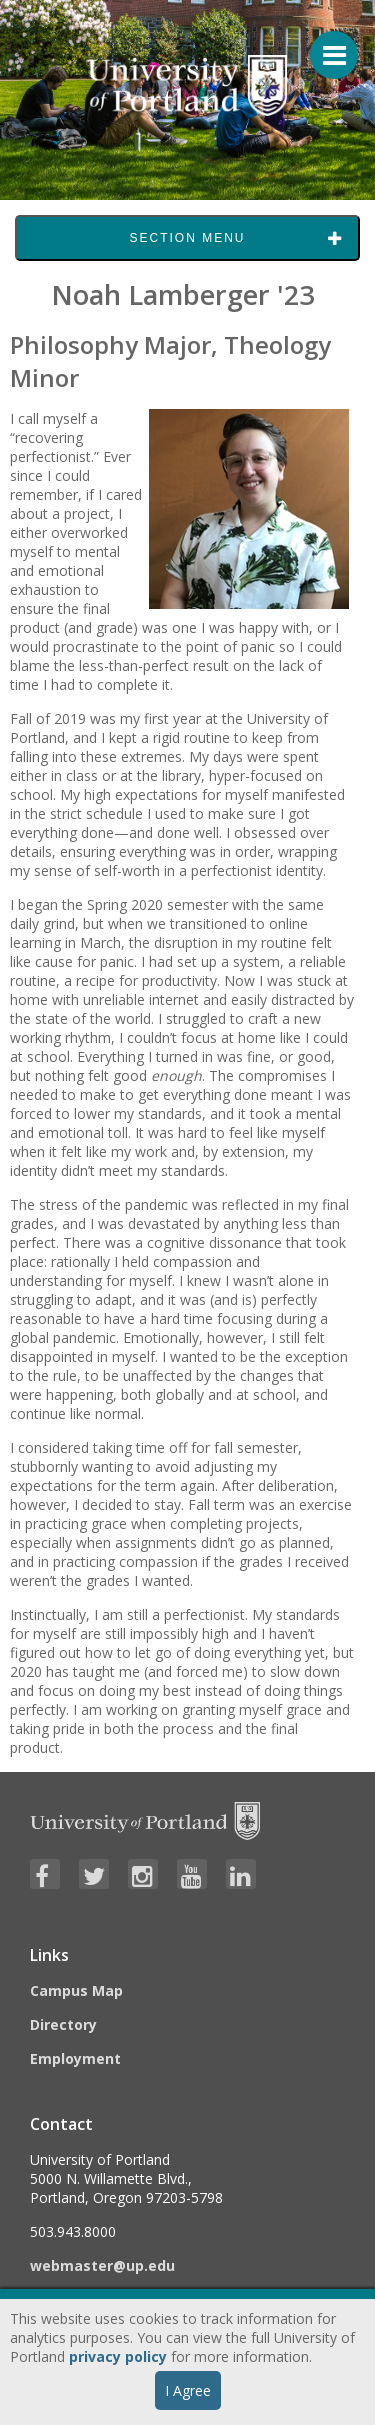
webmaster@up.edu (102, 2265)
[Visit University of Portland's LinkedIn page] (241, 1874)
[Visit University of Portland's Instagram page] (143, 1874)
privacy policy (118, 2356)
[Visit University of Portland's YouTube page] (192, 1874)
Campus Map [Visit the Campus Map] (76, 1990)
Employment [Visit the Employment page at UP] (75, 2058)
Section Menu (187, 238)
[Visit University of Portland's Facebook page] (45, 1874)
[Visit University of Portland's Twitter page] (94, 1874)
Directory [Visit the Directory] (63, 2024)
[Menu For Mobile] (325, 45)
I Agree (188, 2390)
